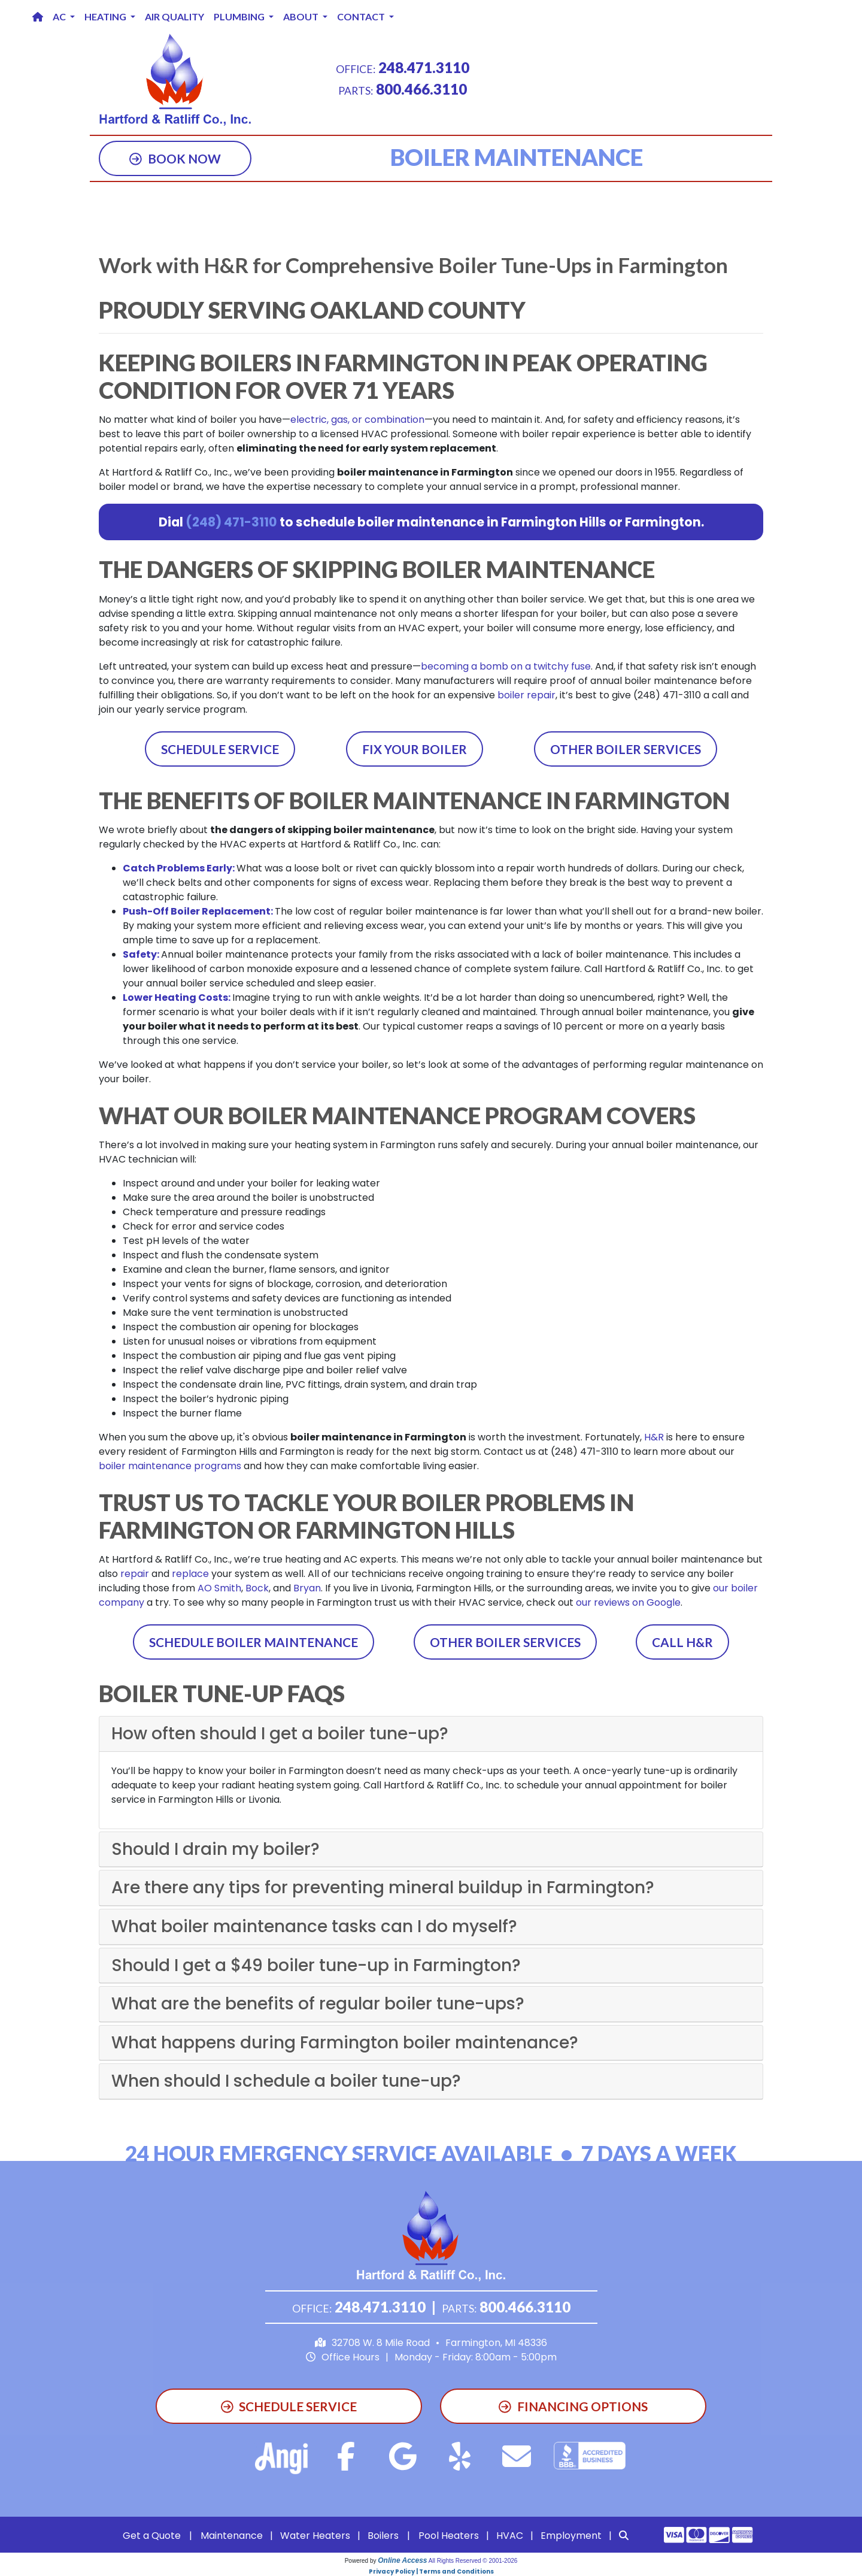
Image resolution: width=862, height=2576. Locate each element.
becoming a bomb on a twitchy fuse (506, 666)
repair (134, 1574)
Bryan (307, 1588)
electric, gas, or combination (357, 419)
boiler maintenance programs (170, 1466)
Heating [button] (106, 16)
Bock (257, 1588)
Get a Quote (152, 2535)
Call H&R (682, 1641)
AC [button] (60, 16)
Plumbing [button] (240, 16)
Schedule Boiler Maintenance (253, 1641)
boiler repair (526, 695)
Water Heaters (315, 2535)
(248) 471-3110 (231, 522)
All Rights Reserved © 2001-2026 (473, 2560)
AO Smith (219, 1588)
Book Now (175, 158)
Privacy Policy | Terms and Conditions (431, 2571)
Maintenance (232, 2535)
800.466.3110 (421, 89)
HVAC (509, 2535)
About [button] (301, 16)
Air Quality (174, 16)
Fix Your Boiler (414, 748)
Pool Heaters (448, 2535)
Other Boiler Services (625, 748)
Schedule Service (220, 748)
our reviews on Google (628, 1602)
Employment (571, 2535)
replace (190, 1574)
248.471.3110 (423, 67)
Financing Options (573, 2406)
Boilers (383, 2535)
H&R (654, 1437)
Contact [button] (362, 16)
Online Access (402, 2560)
